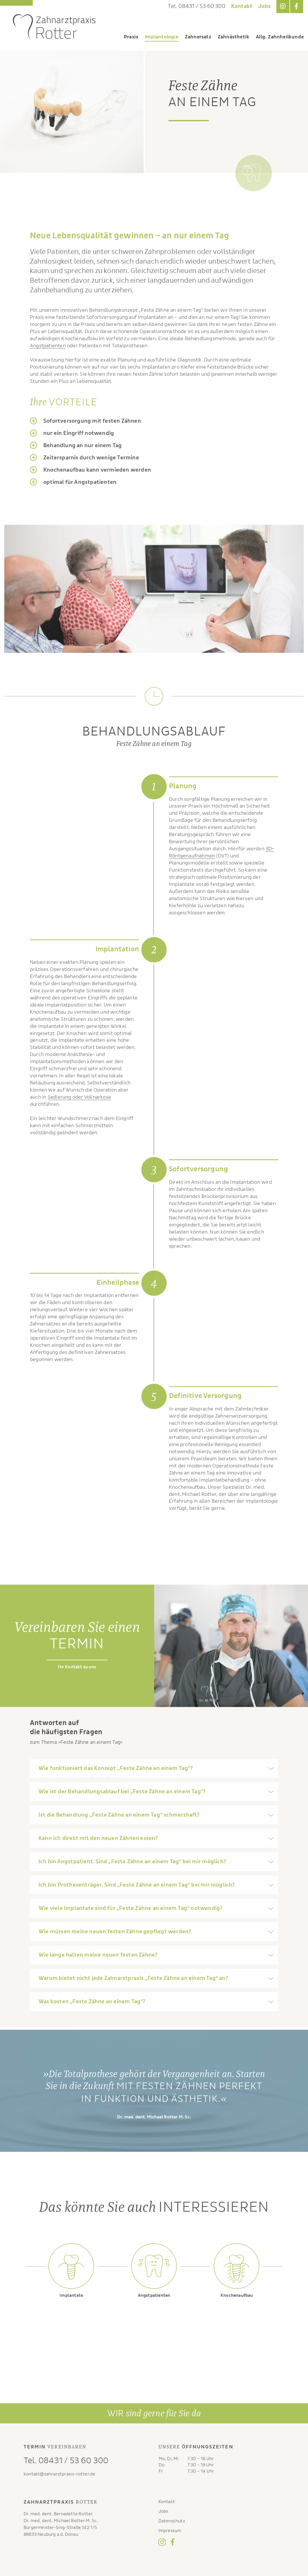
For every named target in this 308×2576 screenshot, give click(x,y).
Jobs (264, 6)
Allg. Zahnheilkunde (280, 37)
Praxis (131, 37)
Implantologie (161, 37)
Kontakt (241, 6)
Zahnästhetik (233, 37)
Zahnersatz (198, 37)
